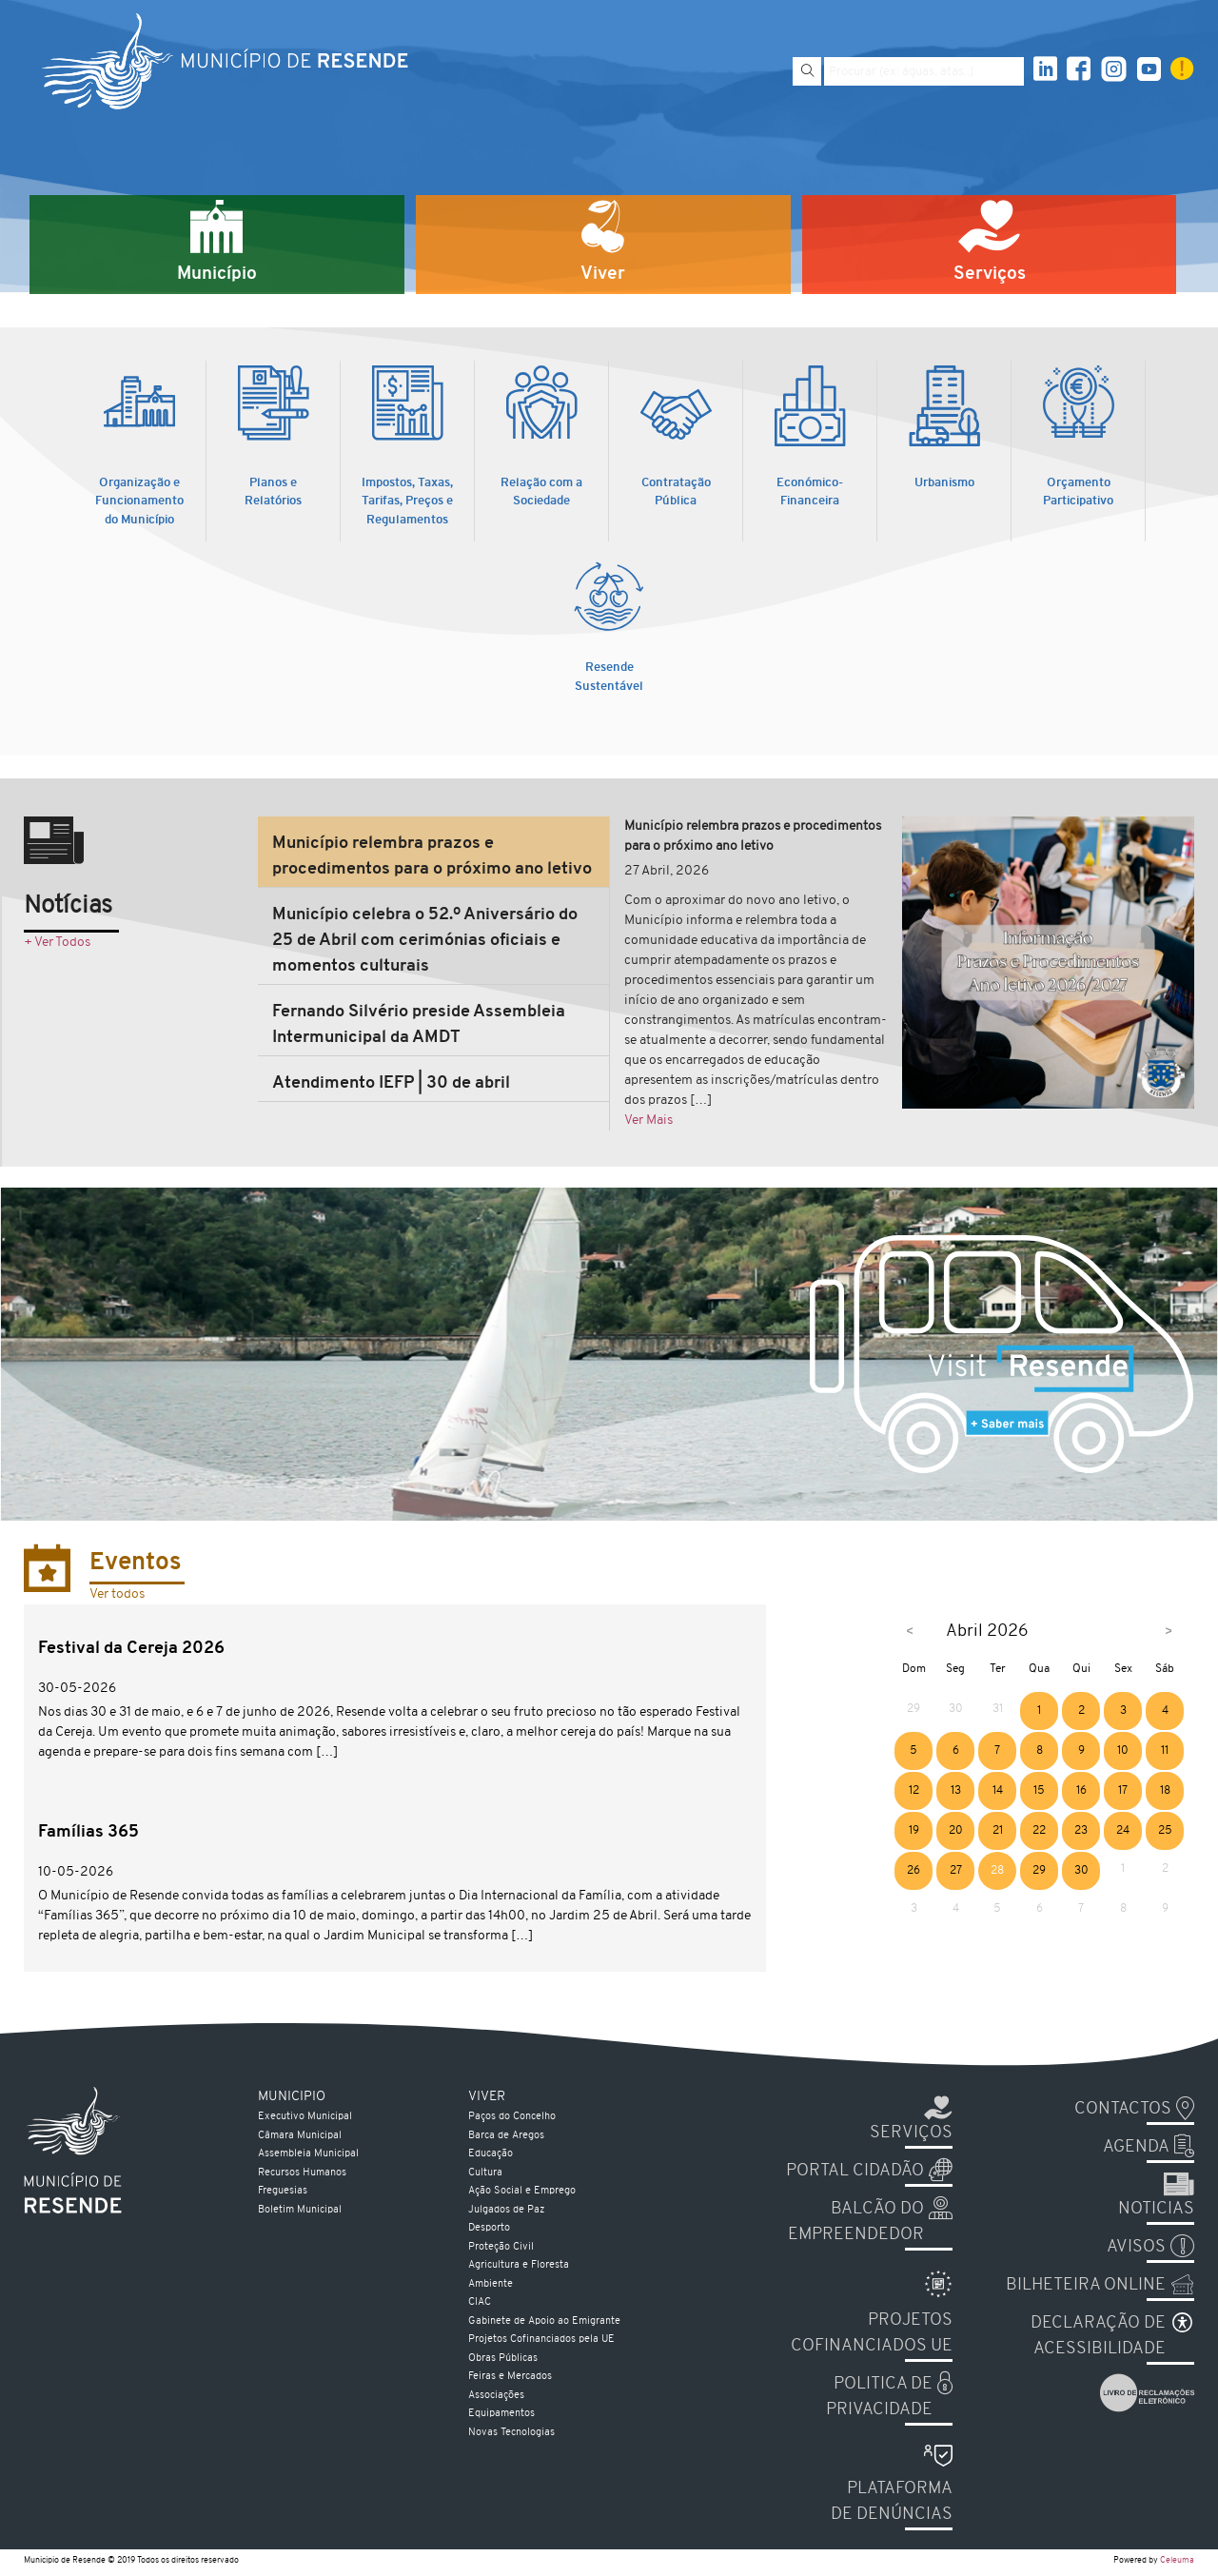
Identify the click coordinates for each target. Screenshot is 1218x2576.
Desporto (489, 2228)
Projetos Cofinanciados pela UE (541, 2339)
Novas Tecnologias (511, 2433)
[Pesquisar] (807, 71)
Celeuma (1177, 2560)
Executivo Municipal (305, 2117)
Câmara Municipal (300, 2136)
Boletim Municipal (300, 2210)
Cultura (485, 2173)
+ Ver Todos (57, 942)
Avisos (1136, 2247)
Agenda (1136, 2147)
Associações (496, 2395)
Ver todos (117, 1594)
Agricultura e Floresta (518, 2265)
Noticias (1156, 2209)
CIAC (479, 2302)
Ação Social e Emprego (522, 2191)
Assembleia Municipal (308, 2154)
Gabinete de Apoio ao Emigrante (544, 2321)
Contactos (1122, 2109)
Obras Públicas (503, 2358)
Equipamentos (501, 2414)
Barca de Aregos (506, 2136)
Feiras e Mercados (510, 2376)
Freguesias (282, 2191)
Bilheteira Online (1086, 2285)
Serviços (911, 2133)
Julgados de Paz (506, 2210)
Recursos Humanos (302, 2173)
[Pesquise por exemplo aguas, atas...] (924, 71)
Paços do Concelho (512, 2117)
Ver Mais (648, 1120)
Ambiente (490, 2284)
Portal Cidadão (855, 2171)
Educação (490, 2154)
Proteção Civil (501, 2247)
